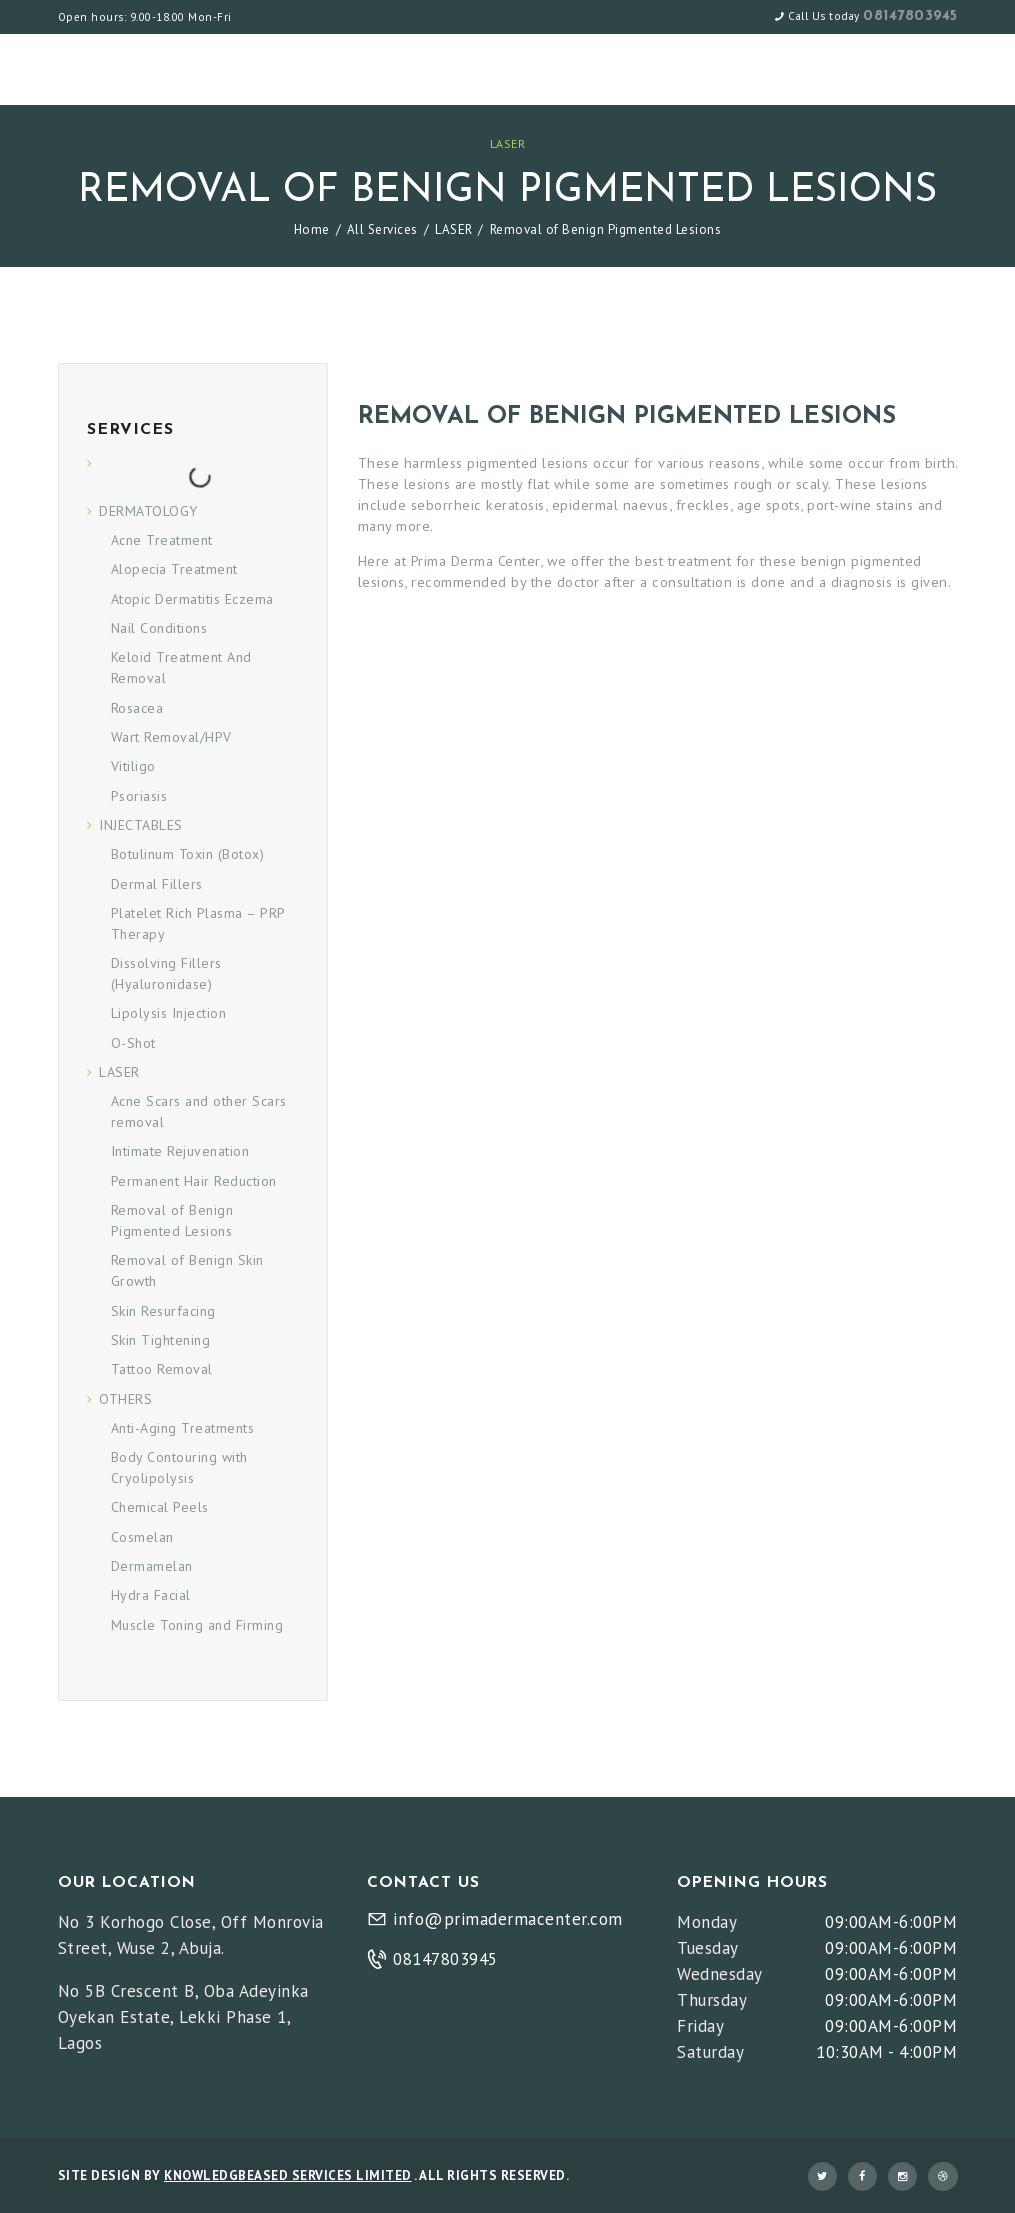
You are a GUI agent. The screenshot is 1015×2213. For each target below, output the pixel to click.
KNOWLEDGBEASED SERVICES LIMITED (288, 2175)
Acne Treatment (162, 540)
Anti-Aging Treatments (183, 1428)
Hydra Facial (151, 1595)
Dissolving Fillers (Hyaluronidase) (166, 973)
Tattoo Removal (162, 1369)
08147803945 (910, 16)
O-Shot (133, 1043)
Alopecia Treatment (174, 569)
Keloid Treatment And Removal (181, 667)
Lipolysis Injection (169, 1013)
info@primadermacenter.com (508, 1919)
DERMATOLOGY (148, 511)
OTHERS (125, 1399)
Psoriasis (139, 796)
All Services (382, 229)
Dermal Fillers (157, 884)
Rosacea (137, 708)
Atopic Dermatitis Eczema (192, 599)
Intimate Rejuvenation (180, 1151)
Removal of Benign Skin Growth (187, 1270)
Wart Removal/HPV (171, 737)
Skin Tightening (161, 1340)
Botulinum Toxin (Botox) (188, 854)
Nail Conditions (159, 628)
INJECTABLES (141, 825)
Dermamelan (152, 1566)
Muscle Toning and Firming (197, 1625)
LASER (508, 143)
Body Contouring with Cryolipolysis (179, 1467)
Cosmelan (142, 1537)
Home (312, 229)
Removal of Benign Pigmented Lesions (172, 1220)
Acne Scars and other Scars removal (199, 1111)
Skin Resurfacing (163, 1311)
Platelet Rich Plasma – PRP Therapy (198, 923)
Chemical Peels (160, 1507)
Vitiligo (133, 766)
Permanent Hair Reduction (194, 1181)
